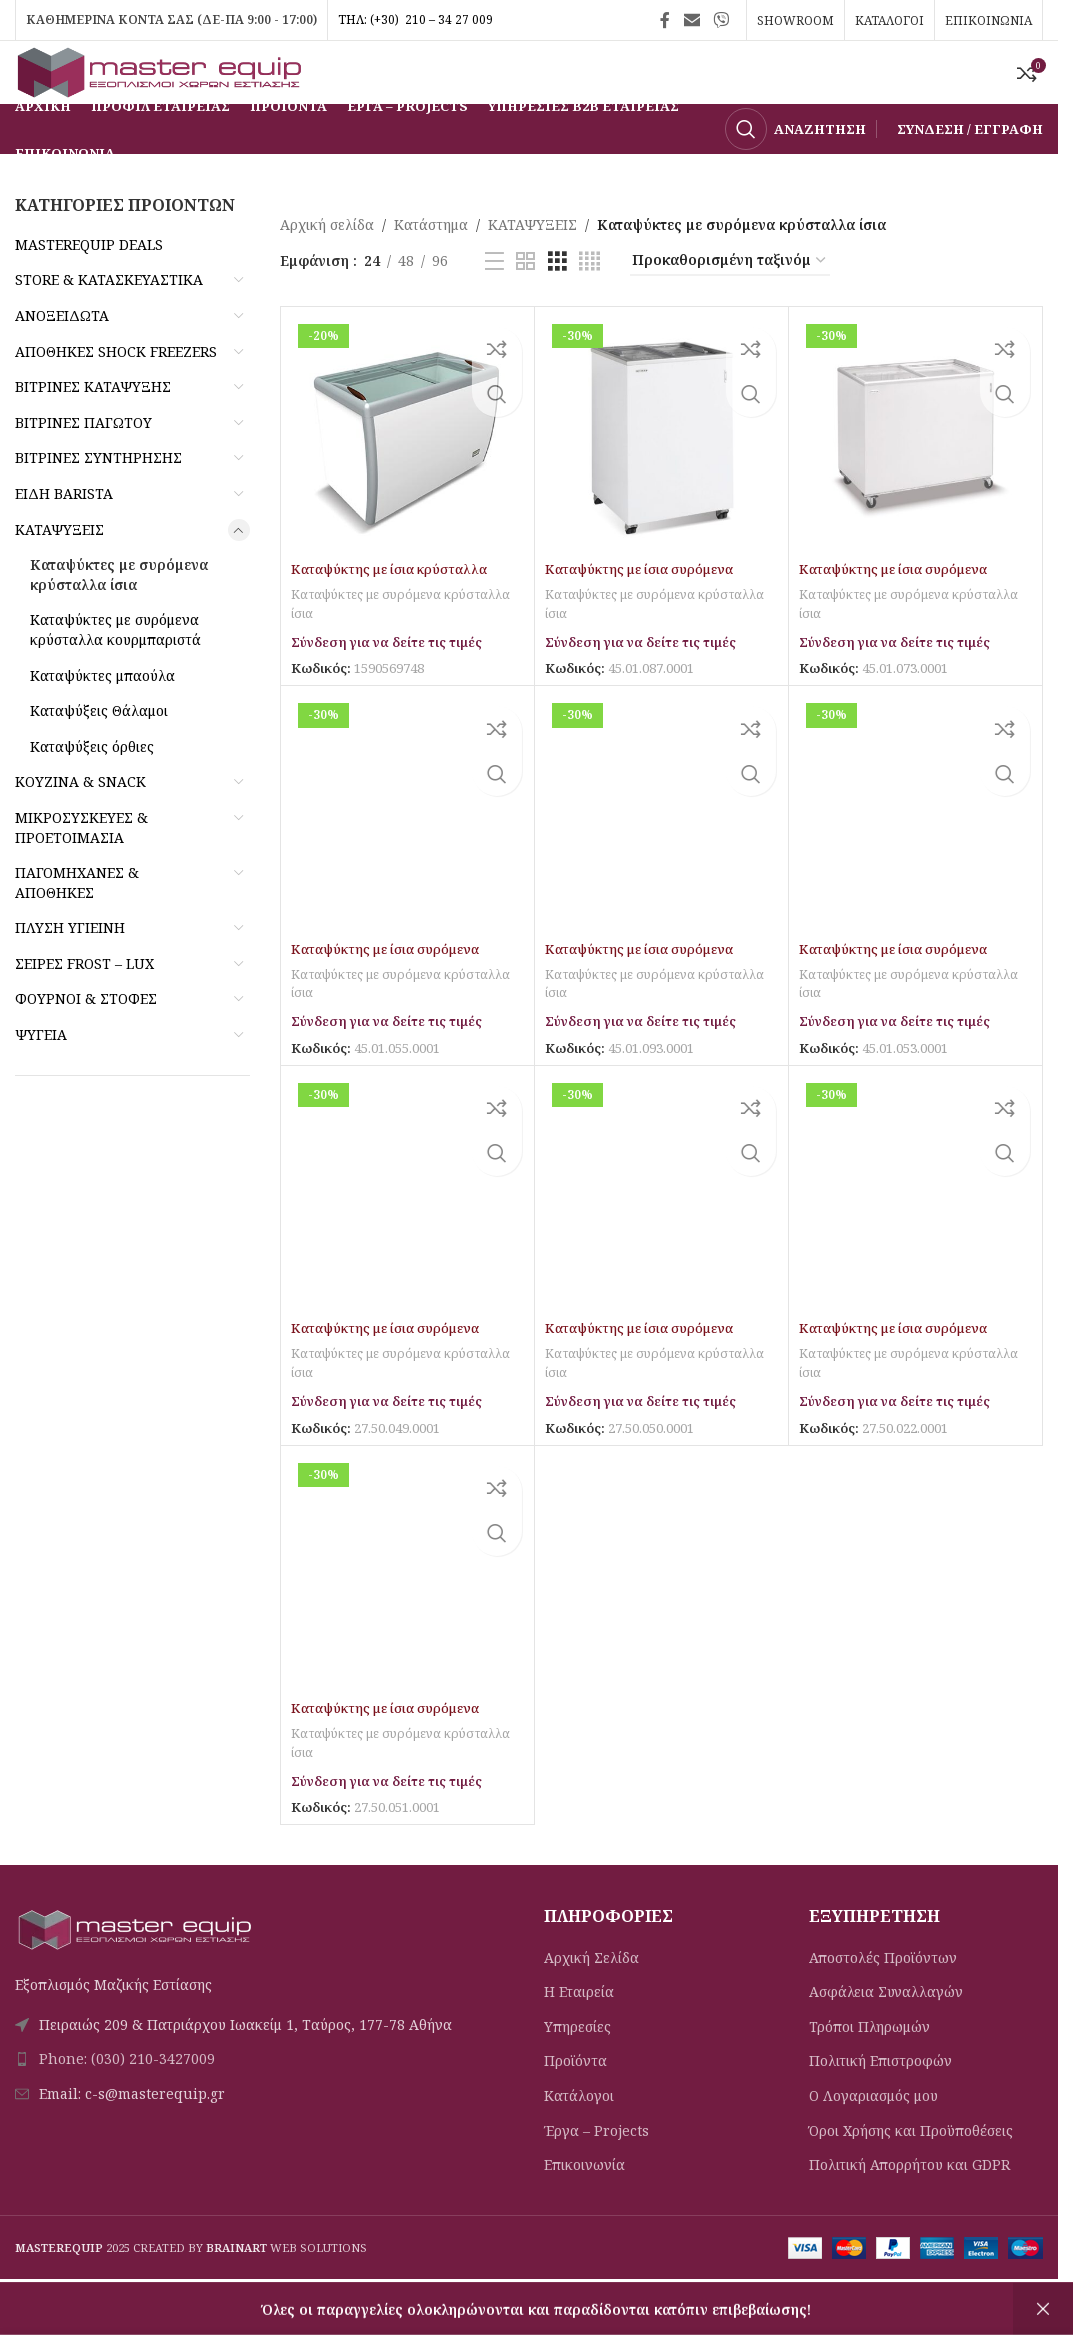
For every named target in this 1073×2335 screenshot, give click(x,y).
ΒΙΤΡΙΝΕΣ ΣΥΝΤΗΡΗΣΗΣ (98, 500)
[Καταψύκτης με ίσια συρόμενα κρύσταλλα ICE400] (915, 1234)
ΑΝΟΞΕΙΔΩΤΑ (62, 358)
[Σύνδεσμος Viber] (721, 20)
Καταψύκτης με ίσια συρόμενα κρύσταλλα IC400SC (392, 1000)
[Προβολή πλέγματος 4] (589, 303)
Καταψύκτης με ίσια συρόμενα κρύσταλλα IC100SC (646, 621)
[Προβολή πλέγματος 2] (525, 303)
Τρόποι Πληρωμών (869, 2067)
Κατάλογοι (579, 2136)
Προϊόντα (575, 2102)
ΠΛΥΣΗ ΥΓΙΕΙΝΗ (70, 970)
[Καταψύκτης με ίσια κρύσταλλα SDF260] (407, 475)
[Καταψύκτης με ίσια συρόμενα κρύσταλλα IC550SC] (915, 854)
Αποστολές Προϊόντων (883, 1998)
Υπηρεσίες (577, 2067)
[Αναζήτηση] (795, 172)
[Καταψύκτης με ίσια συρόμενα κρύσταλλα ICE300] (661, 1234)
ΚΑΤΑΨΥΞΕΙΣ (59, 571)
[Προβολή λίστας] (494, 303)
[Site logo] (165, 92)
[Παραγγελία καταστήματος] (730, 303)
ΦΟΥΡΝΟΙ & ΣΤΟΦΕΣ (86, 1041)
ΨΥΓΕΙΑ (41, 1077)
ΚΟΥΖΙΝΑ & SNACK (80, 824)
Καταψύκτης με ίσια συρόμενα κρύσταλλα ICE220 (392, 1379)
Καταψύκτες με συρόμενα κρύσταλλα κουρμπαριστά (115, 672)
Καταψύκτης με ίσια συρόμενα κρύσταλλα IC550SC (900, 1000)
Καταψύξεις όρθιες (92, 788)
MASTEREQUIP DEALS (89, 286)
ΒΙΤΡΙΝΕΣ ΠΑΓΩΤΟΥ (83, 464)
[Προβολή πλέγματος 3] (557, 303)
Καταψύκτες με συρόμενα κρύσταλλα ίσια (119, 617)
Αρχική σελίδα (327, 267)
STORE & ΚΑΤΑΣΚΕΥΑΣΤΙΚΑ (109, 322)
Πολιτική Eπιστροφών (880, 2102)
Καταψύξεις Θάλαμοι (99, 753)
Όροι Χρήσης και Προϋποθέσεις (911, 2171)
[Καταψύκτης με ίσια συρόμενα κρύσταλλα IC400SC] (407, 854)
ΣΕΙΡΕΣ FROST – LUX (84, 1005)
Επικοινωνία (584, 2205)
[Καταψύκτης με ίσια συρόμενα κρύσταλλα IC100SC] (661, 475)
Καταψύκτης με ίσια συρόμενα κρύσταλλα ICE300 (646, 1379)
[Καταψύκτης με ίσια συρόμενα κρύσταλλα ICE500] (407, 1613)
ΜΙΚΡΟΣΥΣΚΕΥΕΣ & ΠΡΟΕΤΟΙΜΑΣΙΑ (81, 869)
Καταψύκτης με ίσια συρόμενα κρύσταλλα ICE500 (392, 1758)
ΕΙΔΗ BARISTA (64, 536)
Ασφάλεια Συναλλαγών (886, 2032)
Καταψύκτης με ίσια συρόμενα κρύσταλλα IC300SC (900, 621)
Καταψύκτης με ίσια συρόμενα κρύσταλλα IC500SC (646, 1000)
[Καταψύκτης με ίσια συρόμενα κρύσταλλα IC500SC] (661, 854)
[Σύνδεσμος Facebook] (665, 20)
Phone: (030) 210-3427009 (127, 2100)
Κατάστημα (431, 267)
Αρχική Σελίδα (591, 1998)
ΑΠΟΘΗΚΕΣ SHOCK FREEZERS (116, 393)
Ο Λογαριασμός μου (873, 2136)
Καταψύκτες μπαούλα (102, 717)
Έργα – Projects (596, 2171)
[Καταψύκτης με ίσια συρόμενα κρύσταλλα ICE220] (407, 1234)
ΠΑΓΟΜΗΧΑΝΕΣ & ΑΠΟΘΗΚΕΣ (77, 925)
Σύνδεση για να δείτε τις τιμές (396, 683)
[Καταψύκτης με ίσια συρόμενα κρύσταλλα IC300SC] (915, 475)
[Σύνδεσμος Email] (691, 20)
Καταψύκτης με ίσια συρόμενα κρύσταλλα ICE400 (900, 1379)
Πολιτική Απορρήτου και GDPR (909, 2205)
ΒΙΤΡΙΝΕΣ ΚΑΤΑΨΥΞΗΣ (93, 429)
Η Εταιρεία (579, 2032)
